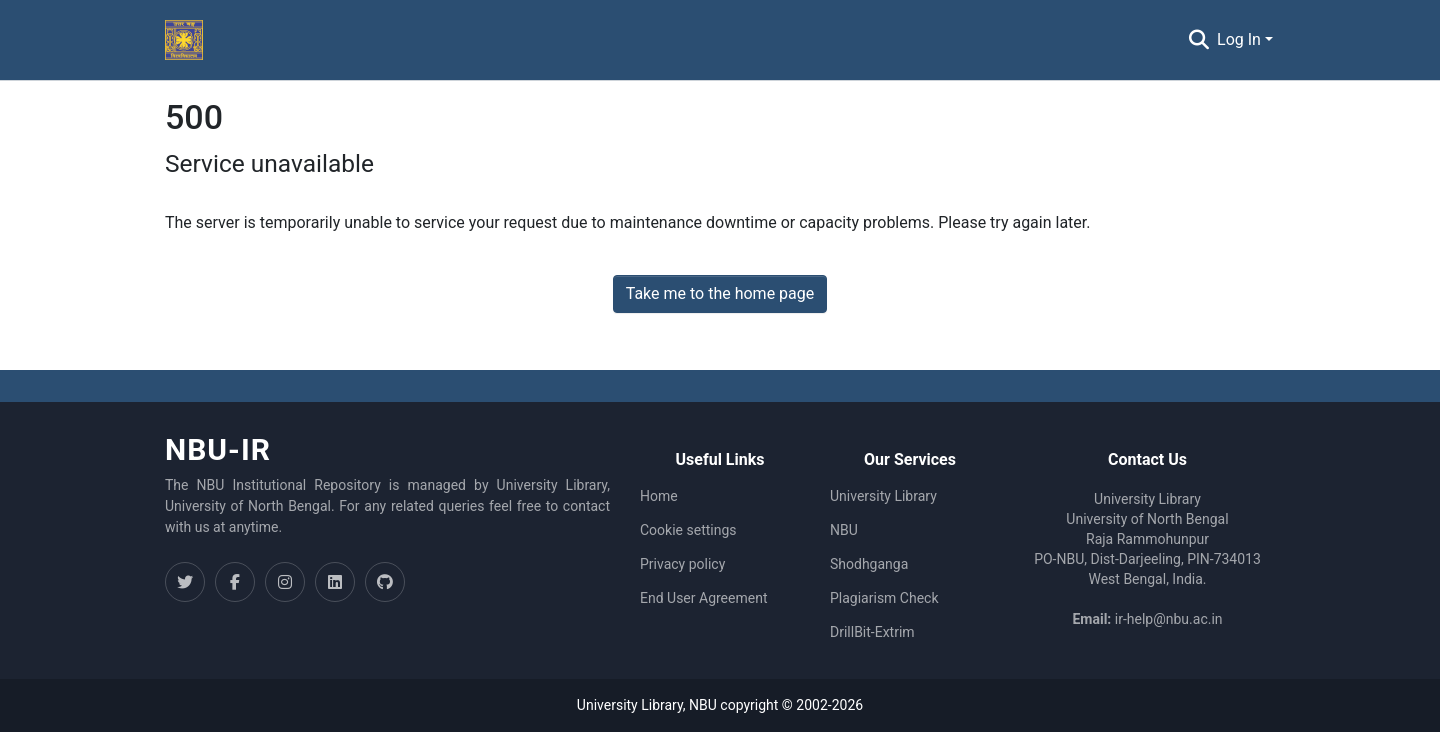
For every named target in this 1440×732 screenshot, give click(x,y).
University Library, (633, 705)
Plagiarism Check (884, 598)
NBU (844, 530)
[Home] (184, 40)
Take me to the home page (720, 293)
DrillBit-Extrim (872, 632)
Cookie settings (688, 530)
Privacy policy (682, 564)
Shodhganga (869, 564)
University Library (883, 496)
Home (659, 496)
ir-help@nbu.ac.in (1169, 619)
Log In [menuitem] (1239, 39)
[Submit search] (1198, 40)
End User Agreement (703, 598)
